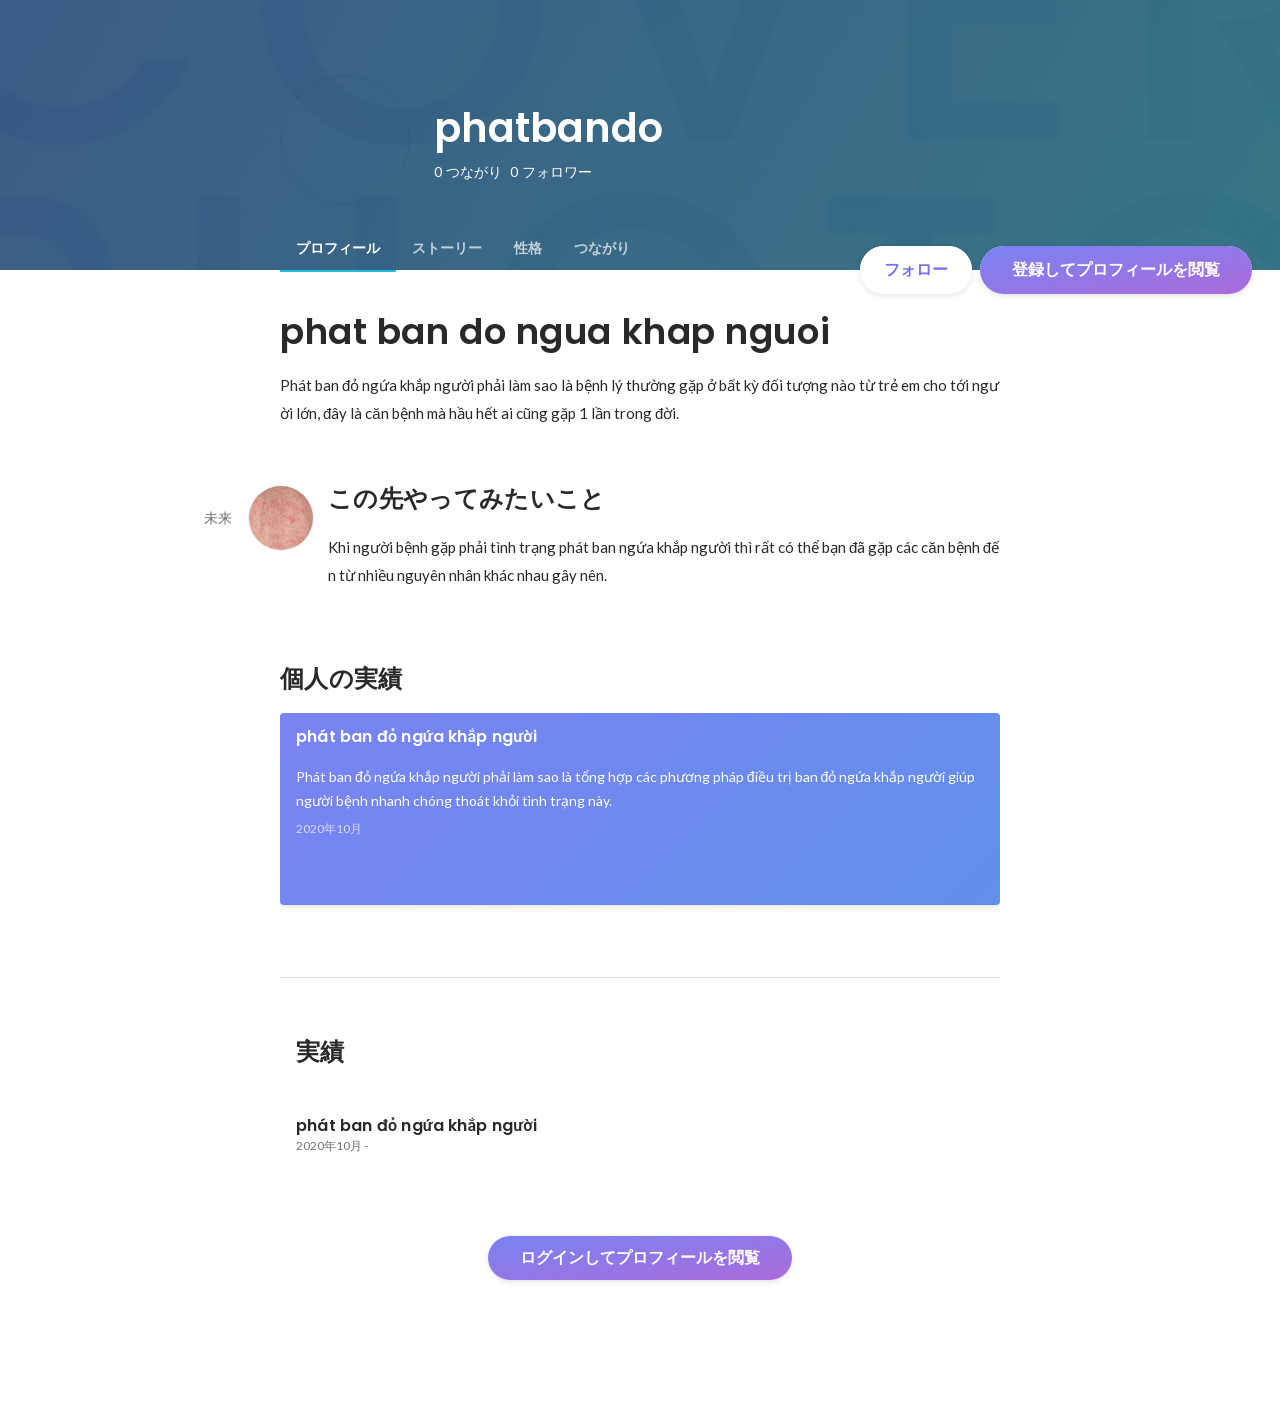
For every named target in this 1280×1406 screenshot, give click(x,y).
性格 (528, 248)
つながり (602, 248)
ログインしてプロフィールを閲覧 (640, 1257)
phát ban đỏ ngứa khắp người (416, 736)
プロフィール (338, 248)
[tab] (338, 248)
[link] (640, 809)
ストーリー (447, 248)
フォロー (916, 269)
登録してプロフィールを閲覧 (1116, 269)
